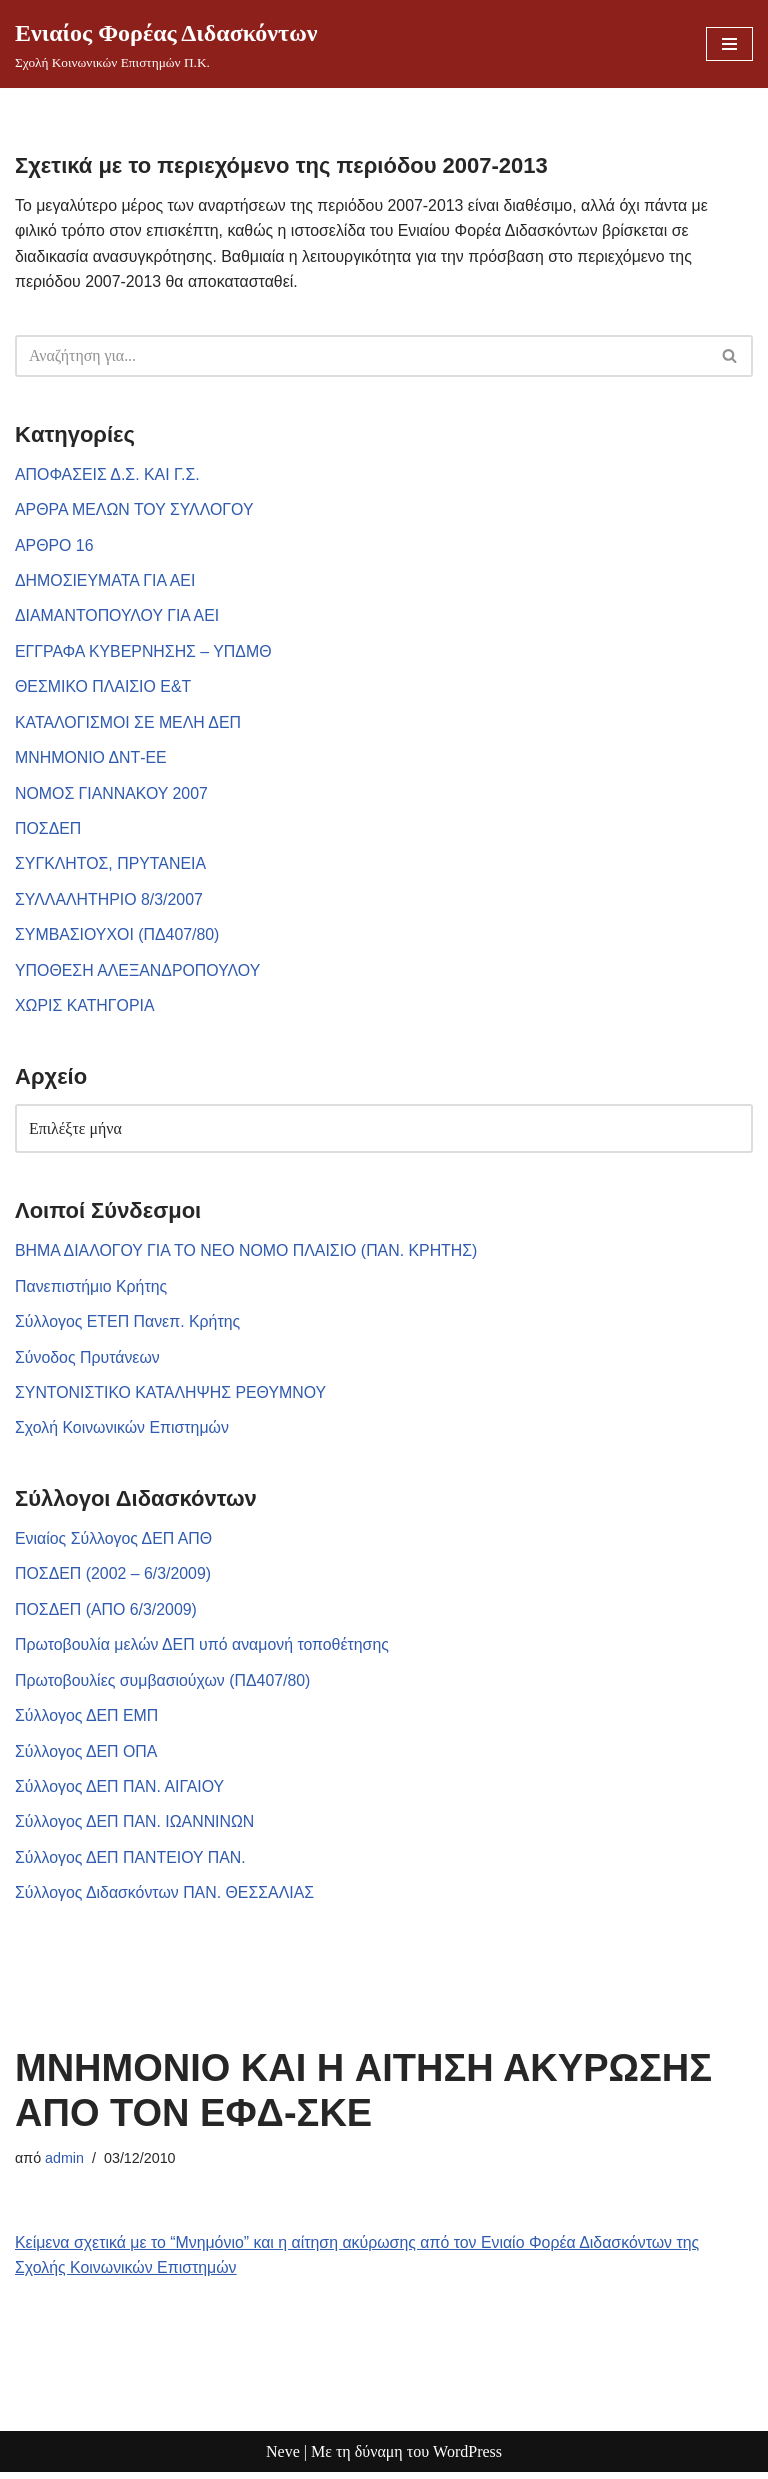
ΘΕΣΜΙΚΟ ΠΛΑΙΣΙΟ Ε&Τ (104, 688)
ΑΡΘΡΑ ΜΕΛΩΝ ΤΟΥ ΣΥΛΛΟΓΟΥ (135, 510)
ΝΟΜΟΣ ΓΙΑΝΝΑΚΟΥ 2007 (112, 795)
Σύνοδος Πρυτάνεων (88, 1361)
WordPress (467, 2458)
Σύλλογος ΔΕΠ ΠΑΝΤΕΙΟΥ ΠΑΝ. (131, 1863)
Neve (283, 2458)
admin (64, 2164)
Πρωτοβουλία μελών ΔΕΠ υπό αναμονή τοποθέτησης (203, 1649)
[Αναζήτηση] (361, 356)
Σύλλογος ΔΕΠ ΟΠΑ (87, 1756)
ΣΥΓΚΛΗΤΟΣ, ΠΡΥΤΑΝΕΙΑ (111, 866)
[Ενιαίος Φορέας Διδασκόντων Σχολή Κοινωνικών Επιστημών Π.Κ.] (166, 44)
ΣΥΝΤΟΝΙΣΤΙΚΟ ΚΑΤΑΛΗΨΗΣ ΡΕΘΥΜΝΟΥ (172, 1396)
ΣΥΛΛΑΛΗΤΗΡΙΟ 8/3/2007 (109, 902)
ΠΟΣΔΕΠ (48, 830)
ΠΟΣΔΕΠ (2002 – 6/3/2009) (114, 1578)
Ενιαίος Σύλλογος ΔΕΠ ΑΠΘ (114, 1543)
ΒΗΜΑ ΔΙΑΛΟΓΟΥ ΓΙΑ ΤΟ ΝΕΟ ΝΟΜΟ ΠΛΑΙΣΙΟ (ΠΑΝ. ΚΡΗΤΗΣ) (248, 1254)
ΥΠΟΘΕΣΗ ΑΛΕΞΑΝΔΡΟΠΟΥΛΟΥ (138, 973)
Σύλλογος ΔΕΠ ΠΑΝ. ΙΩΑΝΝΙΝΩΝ (135, 1827)
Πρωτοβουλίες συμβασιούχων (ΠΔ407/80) (164, 1685)
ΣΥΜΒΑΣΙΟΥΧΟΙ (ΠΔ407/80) (118, 937)
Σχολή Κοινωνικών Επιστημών (123, 1432)
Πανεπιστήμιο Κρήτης (91, 1290)
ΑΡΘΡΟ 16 (54, 546)
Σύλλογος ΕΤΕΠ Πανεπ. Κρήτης (128, 1325)
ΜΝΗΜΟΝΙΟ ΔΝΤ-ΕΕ (91, 759)
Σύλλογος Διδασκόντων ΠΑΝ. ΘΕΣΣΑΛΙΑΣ (165, 1899)
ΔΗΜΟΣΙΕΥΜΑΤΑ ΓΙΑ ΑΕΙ (106, 581)
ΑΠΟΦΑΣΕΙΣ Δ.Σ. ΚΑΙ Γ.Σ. (108, 474)
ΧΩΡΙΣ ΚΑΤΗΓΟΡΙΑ (85, 1008)
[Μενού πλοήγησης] (729, 44)
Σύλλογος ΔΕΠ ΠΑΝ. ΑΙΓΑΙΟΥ (120, 1792)
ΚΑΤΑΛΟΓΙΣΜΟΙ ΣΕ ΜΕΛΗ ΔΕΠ (129, 724)
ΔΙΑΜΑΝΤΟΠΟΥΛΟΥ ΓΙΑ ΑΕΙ (118, 617)
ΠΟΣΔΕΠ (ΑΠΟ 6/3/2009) (106, 1614)
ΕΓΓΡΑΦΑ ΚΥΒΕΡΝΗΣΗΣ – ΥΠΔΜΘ (144, 652)
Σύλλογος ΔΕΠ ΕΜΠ (87, 1721)
